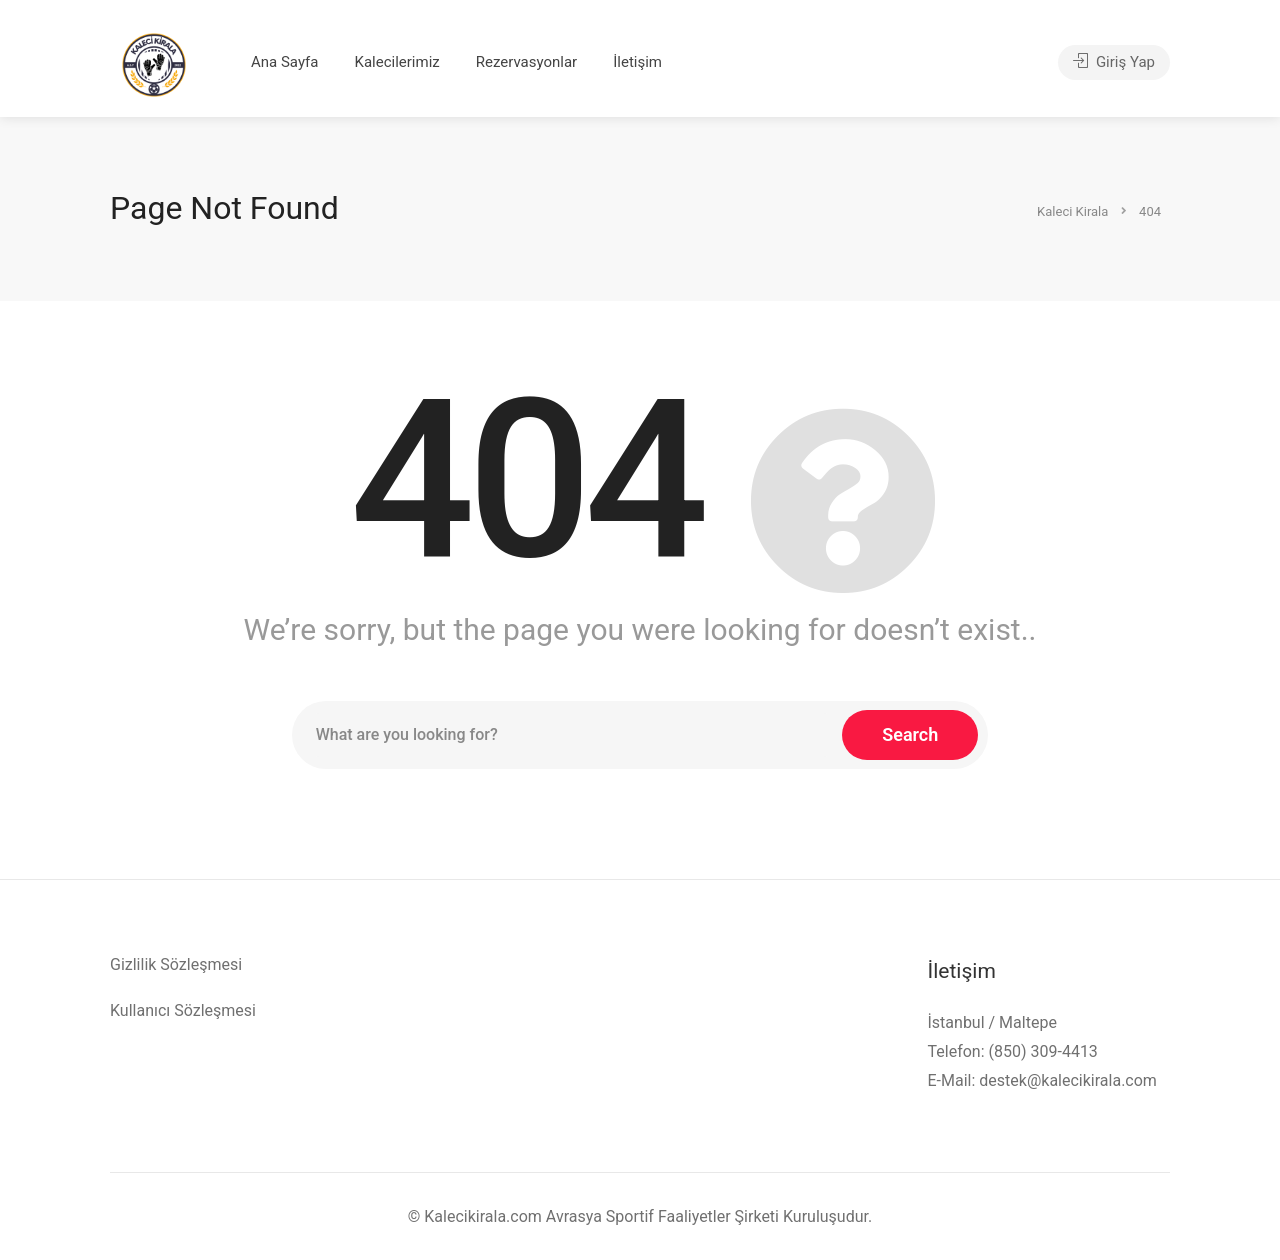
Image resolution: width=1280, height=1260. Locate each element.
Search (910, 734)
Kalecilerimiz (396, 62)
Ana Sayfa (284, 62)
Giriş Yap (1114, 62)
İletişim (637, 62)
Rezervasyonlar (526, 62)
